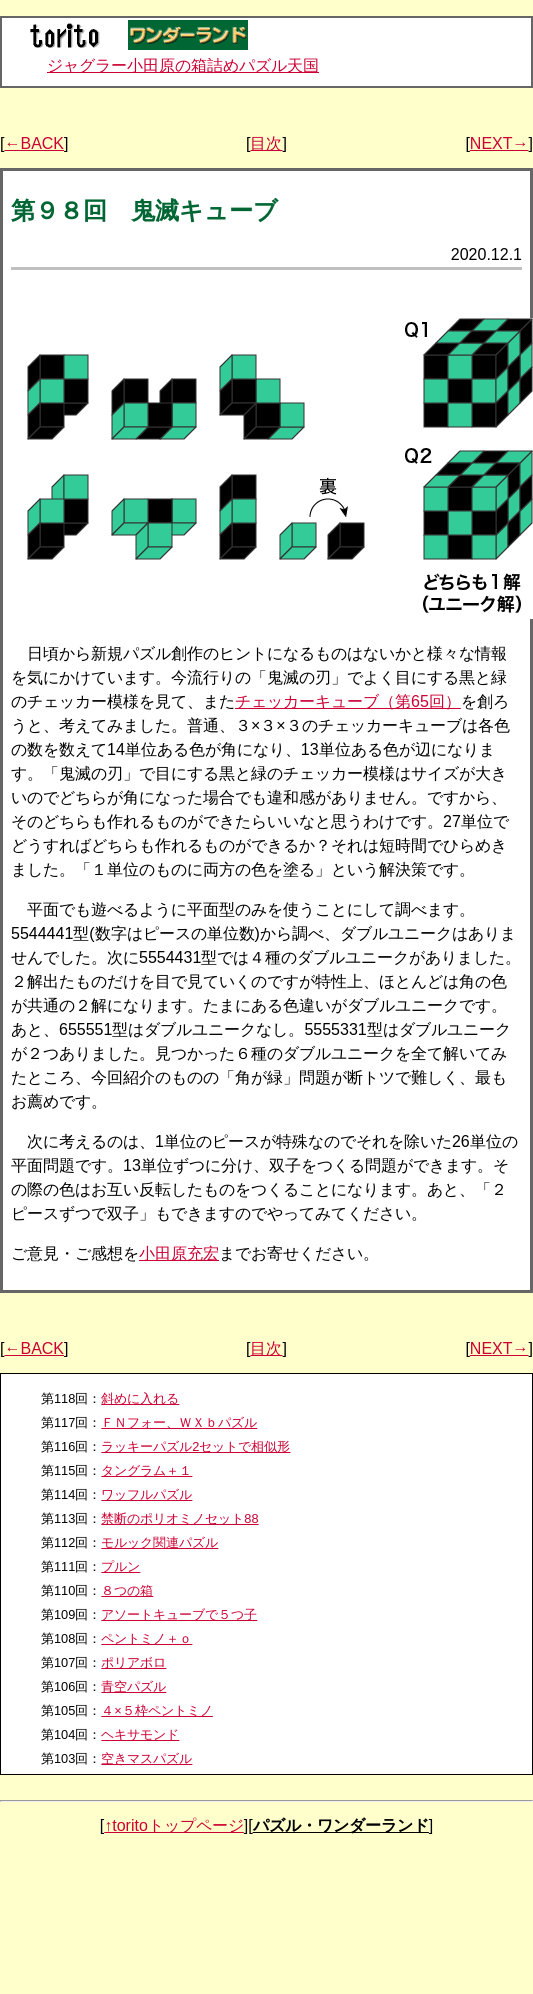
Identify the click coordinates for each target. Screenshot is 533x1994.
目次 (266, 143)
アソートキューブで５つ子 (179, 1614)
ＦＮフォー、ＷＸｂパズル (179, 1422)
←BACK (34, 143)
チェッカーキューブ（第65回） (348, 701)
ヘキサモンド (140, 1734)
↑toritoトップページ (174, 1825)
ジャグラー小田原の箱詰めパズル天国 (183, 65)
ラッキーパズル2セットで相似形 (195, 1446)
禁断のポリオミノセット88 (179, 1518)
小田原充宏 (179, 1253)
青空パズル (133, 1686)
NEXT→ (499, 143)
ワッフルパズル (146, 1494)
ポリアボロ (133, 1662)
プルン (120, 1566)
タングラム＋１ (146, 1470)
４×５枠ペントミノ (156, 1710)
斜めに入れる (140, 1398)
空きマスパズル (146, 1758)
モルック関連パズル (159, 1542)
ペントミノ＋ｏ (146, 1638)
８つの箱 (127, 1590)
